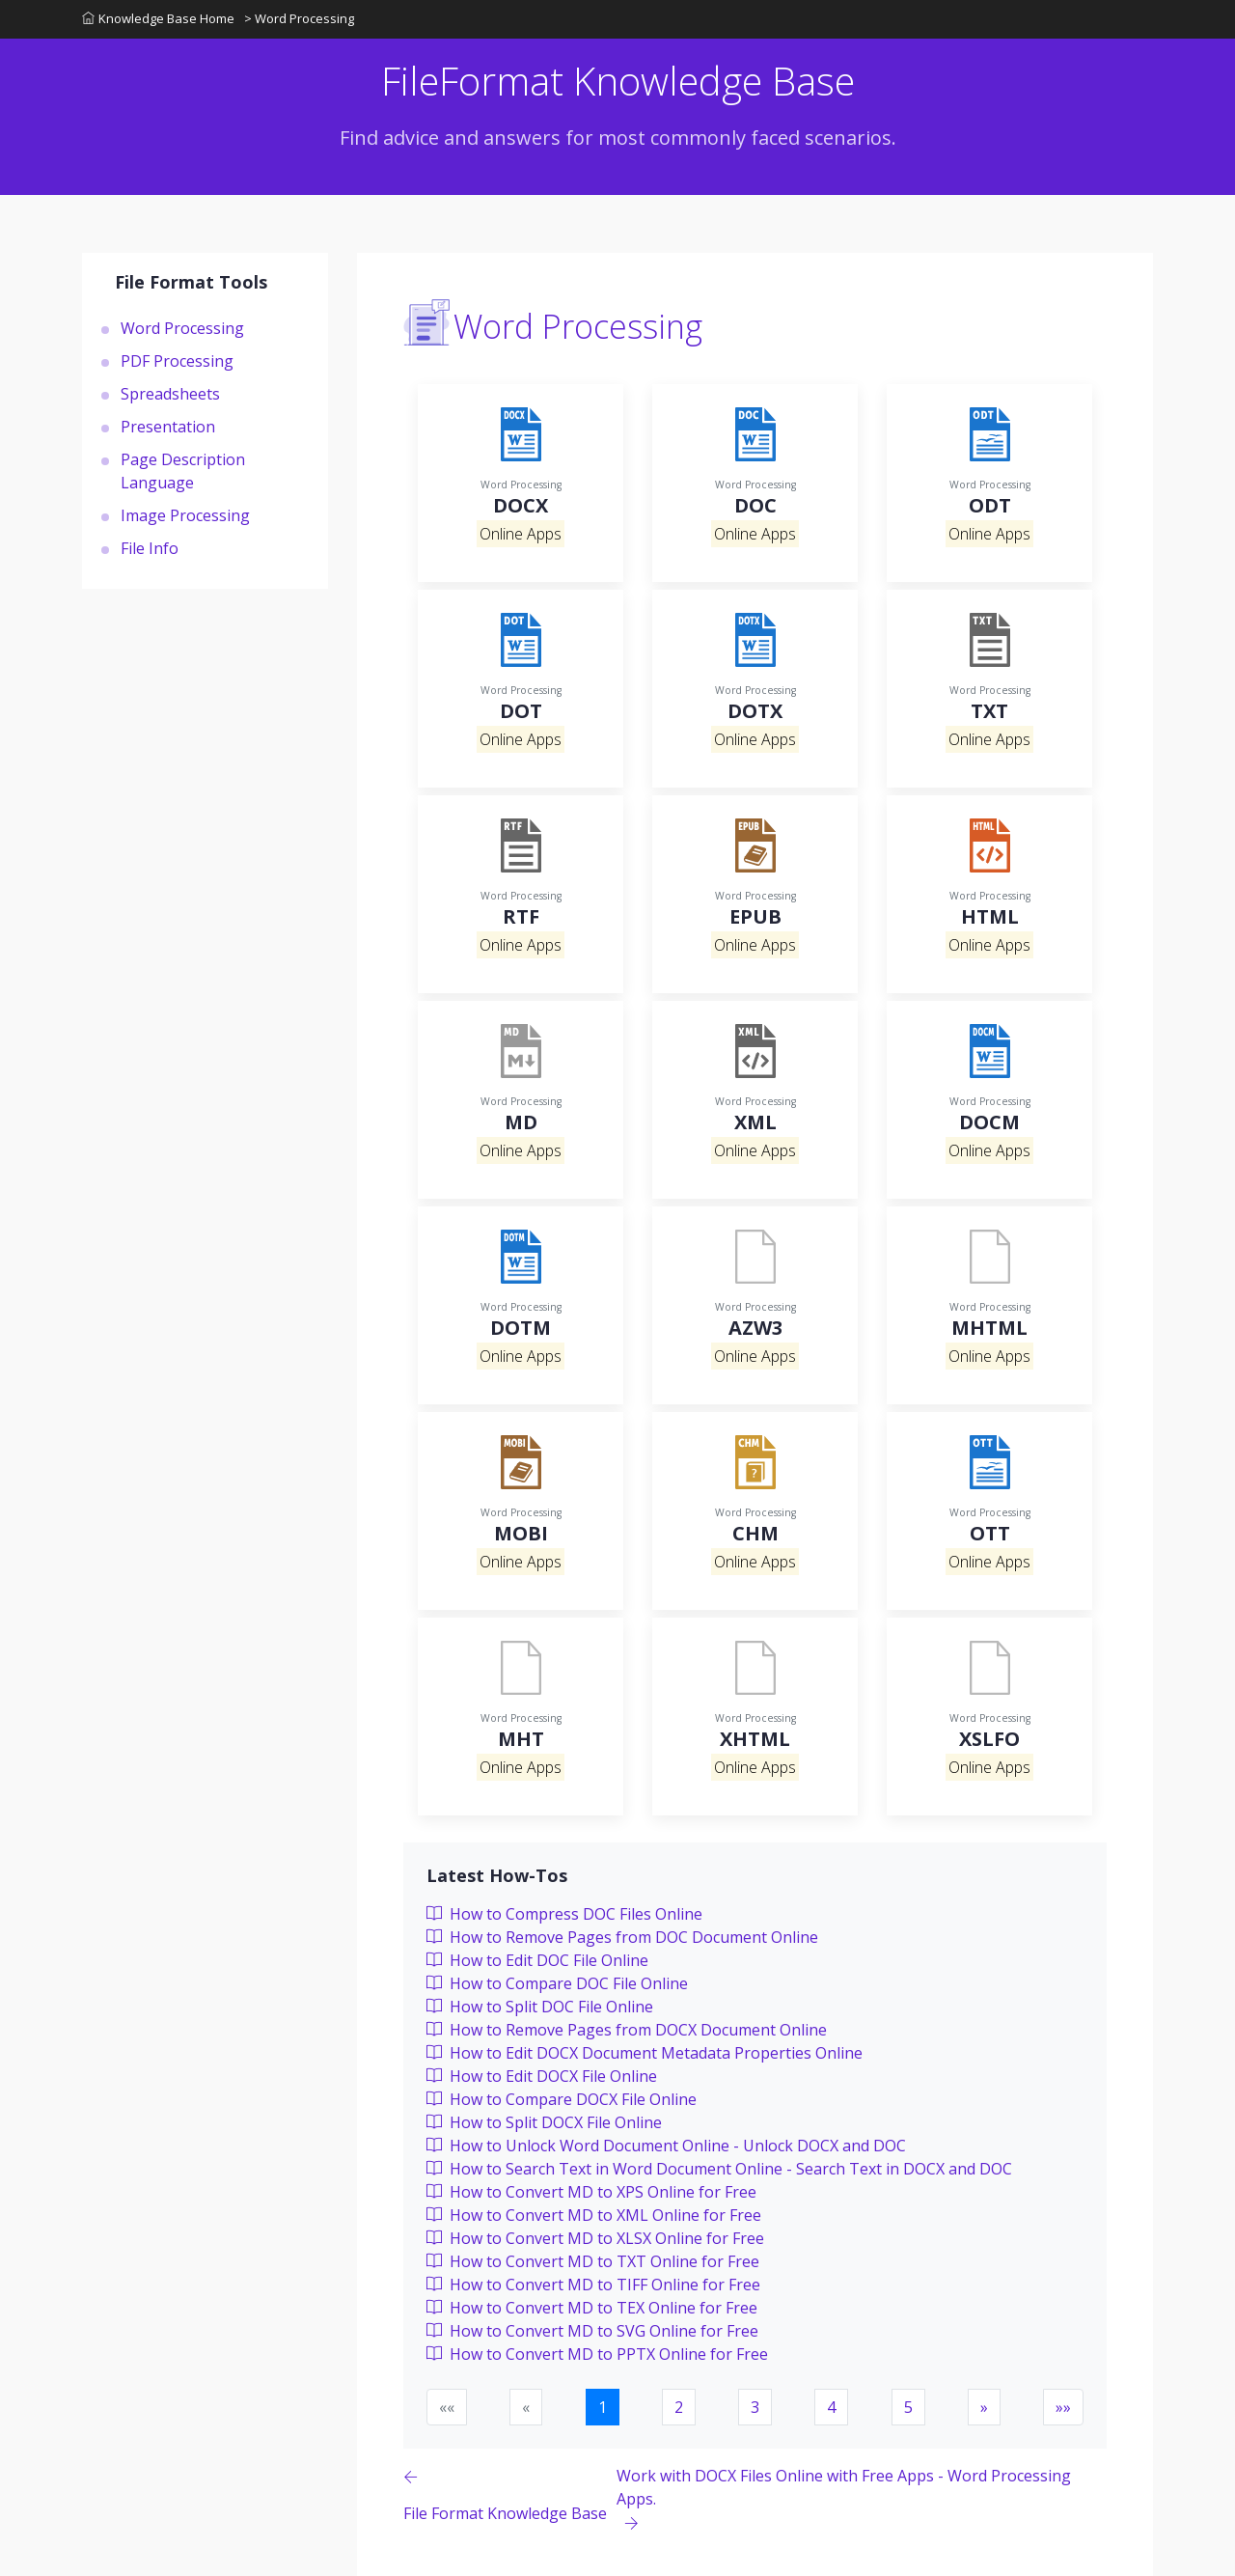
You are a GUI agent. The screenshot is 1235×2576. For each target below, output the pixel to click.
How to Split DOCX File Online (544, 2122)
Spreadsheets (170, 392)
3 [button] (755, 2407)
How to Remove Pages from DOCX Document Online (626, 2029)
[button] (984, 2407)
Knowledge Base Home (158, 18)
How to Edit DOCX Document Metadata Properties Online (644, 2053)
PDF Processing (177, 360)
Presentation (168, 425)
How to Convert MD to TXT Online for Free (592, 2261)
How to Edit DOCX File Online (541, 2076)
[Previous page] (510, 2500)
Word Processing (182, 327)
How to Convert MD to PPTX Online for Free (597, 2354)
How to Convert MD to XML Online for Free (593, 2215)
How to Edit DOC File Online (537, 1960)
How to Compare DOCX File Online (561, 2099)
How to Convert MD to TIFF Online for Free (593, 2284)
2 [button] (678, 2407)
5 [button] (908, 2407)
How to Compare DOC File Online (557, 1983)
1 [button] (602, 2407)
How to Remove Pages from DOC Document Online (622, 1937)
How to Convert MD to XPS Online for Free (591, 2191)
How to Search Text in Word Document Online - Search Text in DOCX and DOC (719, 2168)
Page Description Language (183, 470)
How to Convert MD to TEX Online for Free (591, 2307)
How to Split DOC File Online (539, 2006)
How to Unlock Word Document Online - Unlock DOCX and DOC (666, 2145)
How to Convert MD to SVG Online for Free (592, 2330)
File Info (149, 547)
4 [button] (831, 2407)
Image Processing (185, 514)
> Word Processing (299, 18)
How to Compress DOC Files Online (564, 1914)
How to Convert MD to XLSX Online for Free (595, 2238)
